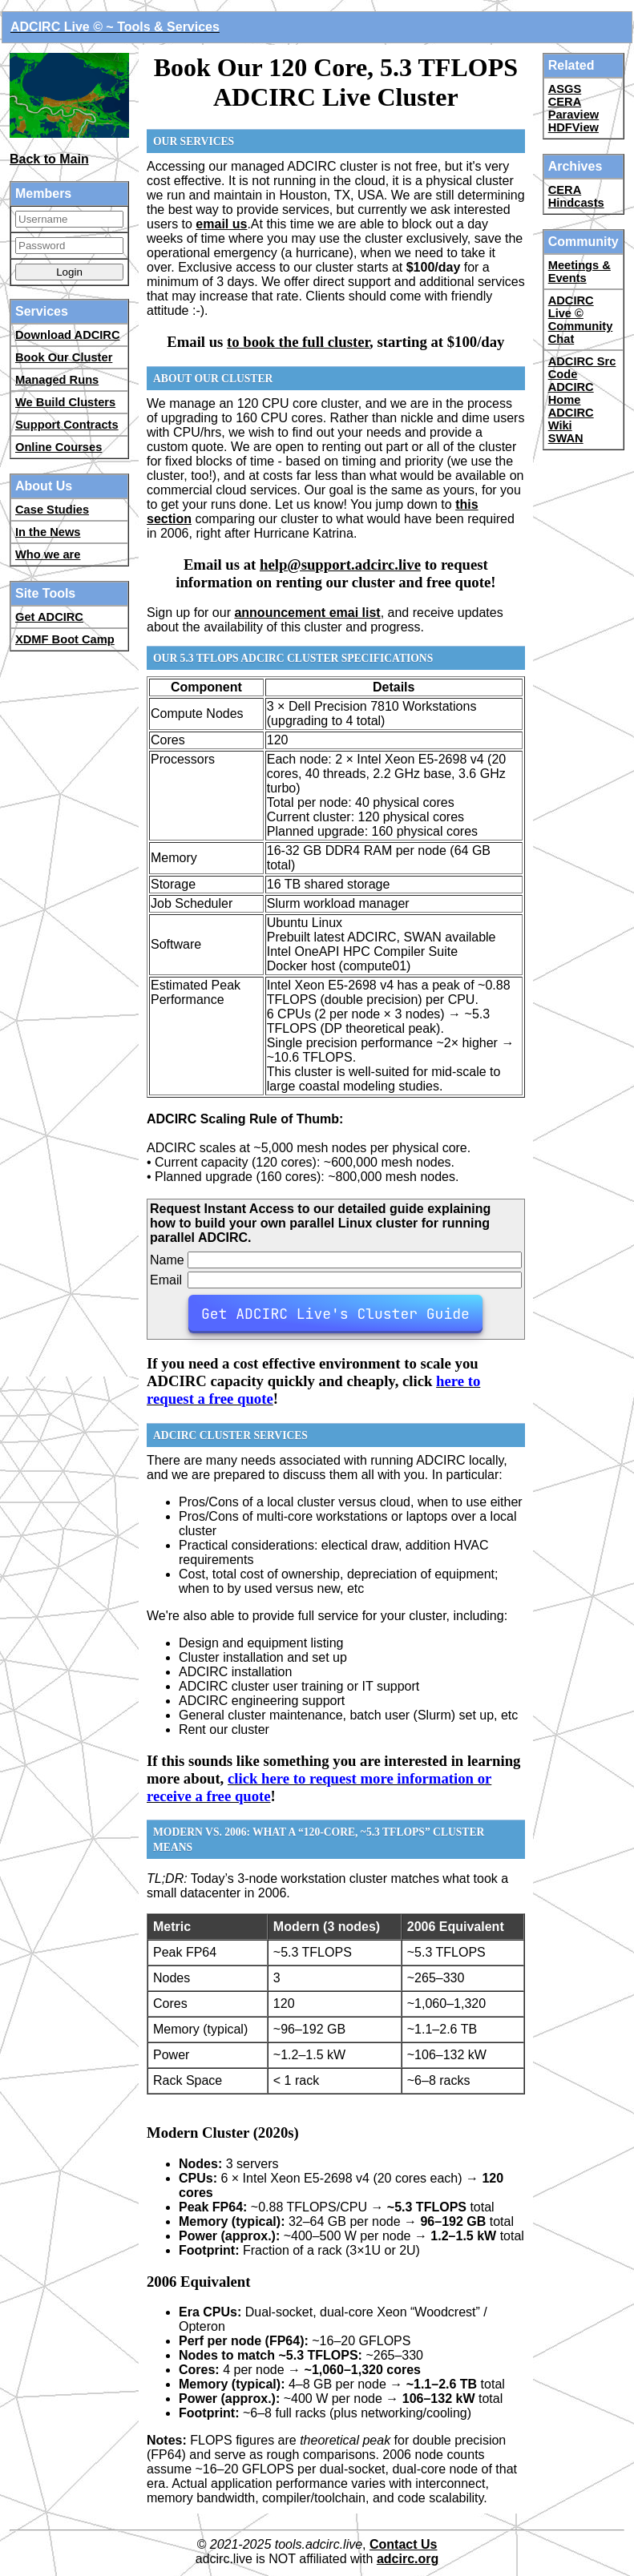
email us (221, 224)
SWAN (566, 438)
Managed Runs (57, 379)
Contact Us (403, 2544)
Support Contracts (67, 424)
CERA (565, 101)
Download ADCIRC (67, 335)
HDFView (573, 127)
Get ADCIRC (49, 617)
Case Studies (52, 509)
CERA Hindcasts (576, 196)
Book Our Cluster (63, 357)
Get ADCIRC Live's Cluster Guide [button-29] (335, 1313)
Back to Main (49, 159)
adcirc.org (407, 2559)
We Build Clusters (65, 402)
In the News (47, 532)
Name (167, 1260)
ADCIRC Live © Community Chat (580, 319)
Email (166, 1280)
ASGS (565, 89)
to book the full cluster (298, 341)
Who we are (47, 554)
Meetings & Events (579, 271)
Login (69, 272)
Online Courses (58, 447)
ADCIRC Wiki (571, 419)
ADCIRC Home (571, 393)
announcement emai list (307, 612)
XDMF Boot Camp (65, 639)
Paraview (574, 114)
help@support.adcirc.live (340, 564)
